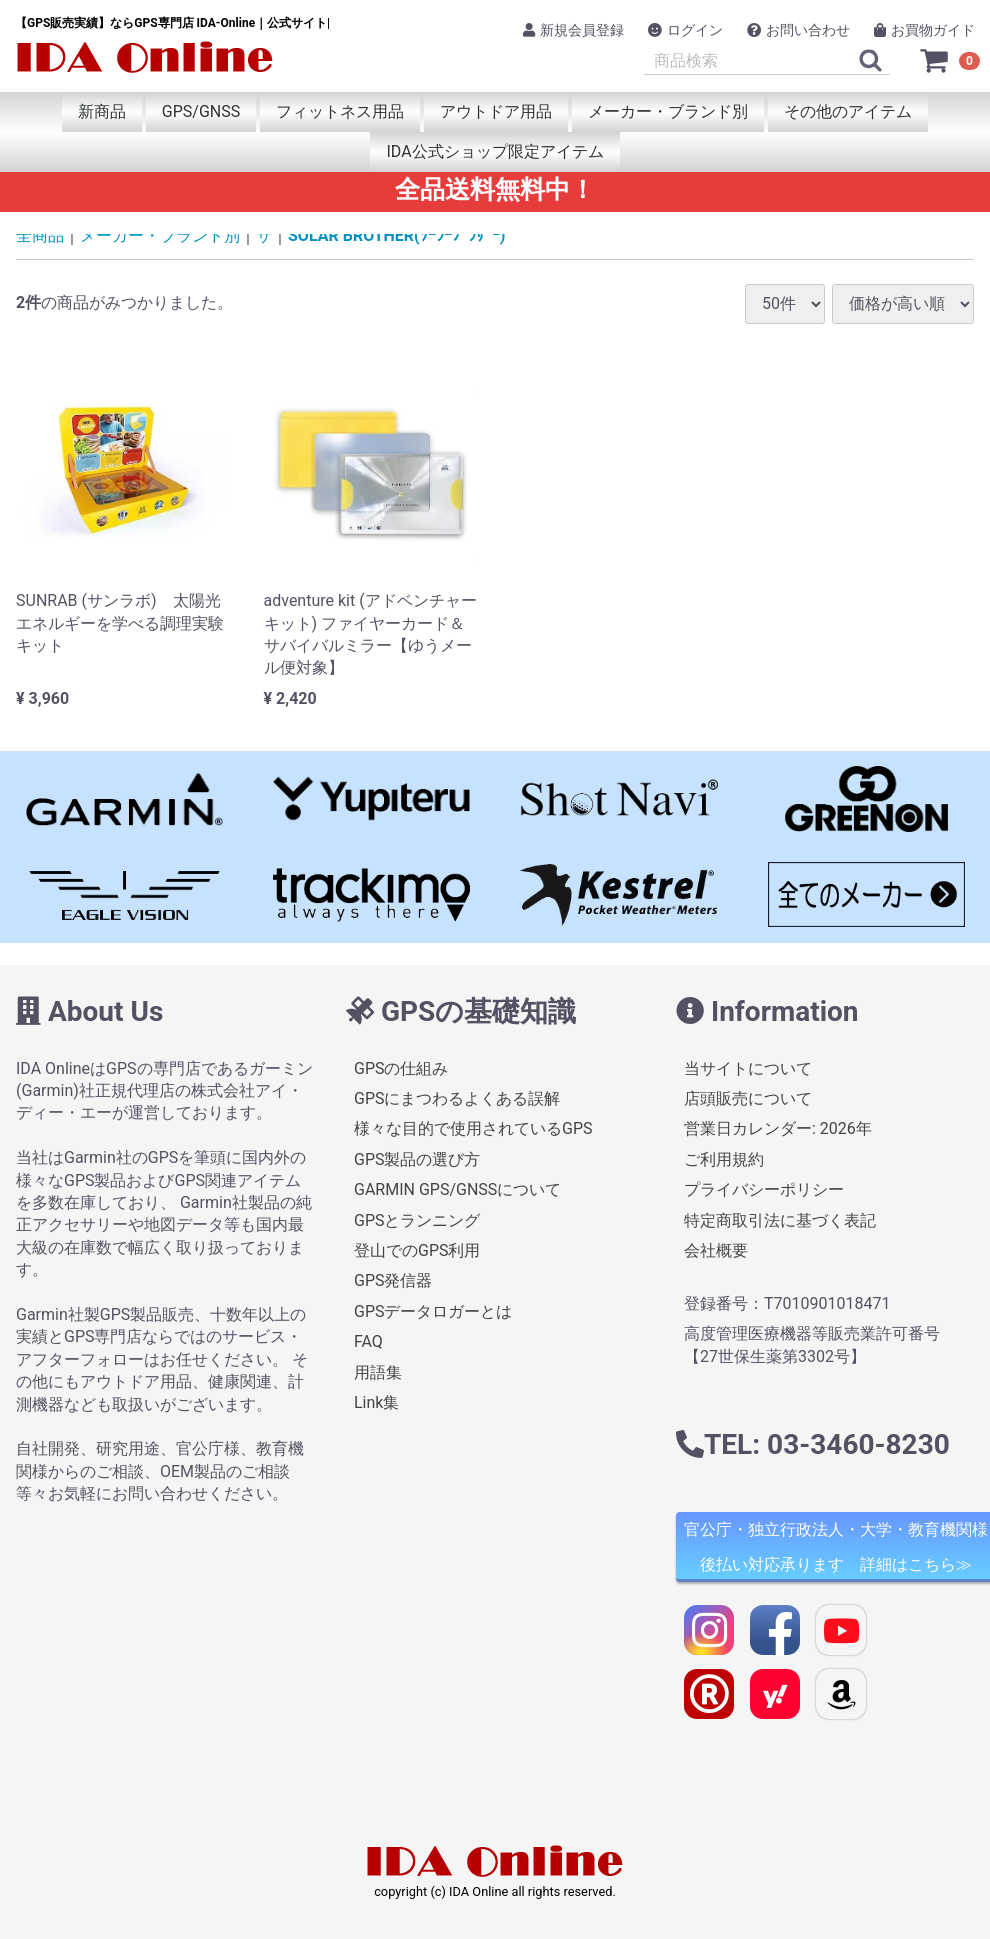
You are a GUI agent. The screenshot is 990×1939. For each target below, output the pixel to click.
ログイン (685, 30)
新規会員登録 (573, 30)
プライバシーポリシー (764, 1189)
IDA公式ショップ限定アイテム (494, 151)
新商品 (102, 111)
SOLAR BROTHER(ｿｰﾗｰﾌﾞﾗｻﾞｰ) (396, 235)
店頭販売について (748, 1098)
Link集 (376, 1402)
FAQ (368, 1341)
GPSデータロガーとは (433, 1311)
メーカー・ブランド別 (668, 111)
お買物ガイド (924, 30)
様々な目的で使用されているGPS (473, 1128)
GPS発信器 (393, 1280)
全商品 (40, 235)
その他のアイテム (848, 111)
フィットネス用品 (340, 111)
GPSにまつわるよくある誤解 (457, 1098)
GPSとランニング (417, 1220)
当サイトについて (748, 1068)
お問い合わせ (798, 30)
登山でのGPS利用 (417, 1250)
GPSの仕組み (401, 1068)
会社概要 (716, 1250)
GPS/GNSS (201, 111)
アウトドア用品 (496, 111)
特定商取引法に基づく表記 (780, 1220)
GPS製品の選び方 (417, 1159)
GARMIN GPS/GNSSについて (457, 1189)
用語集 (378, 1372)
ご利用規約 (724, 1159)
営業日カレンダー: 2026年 (778, 1128)
